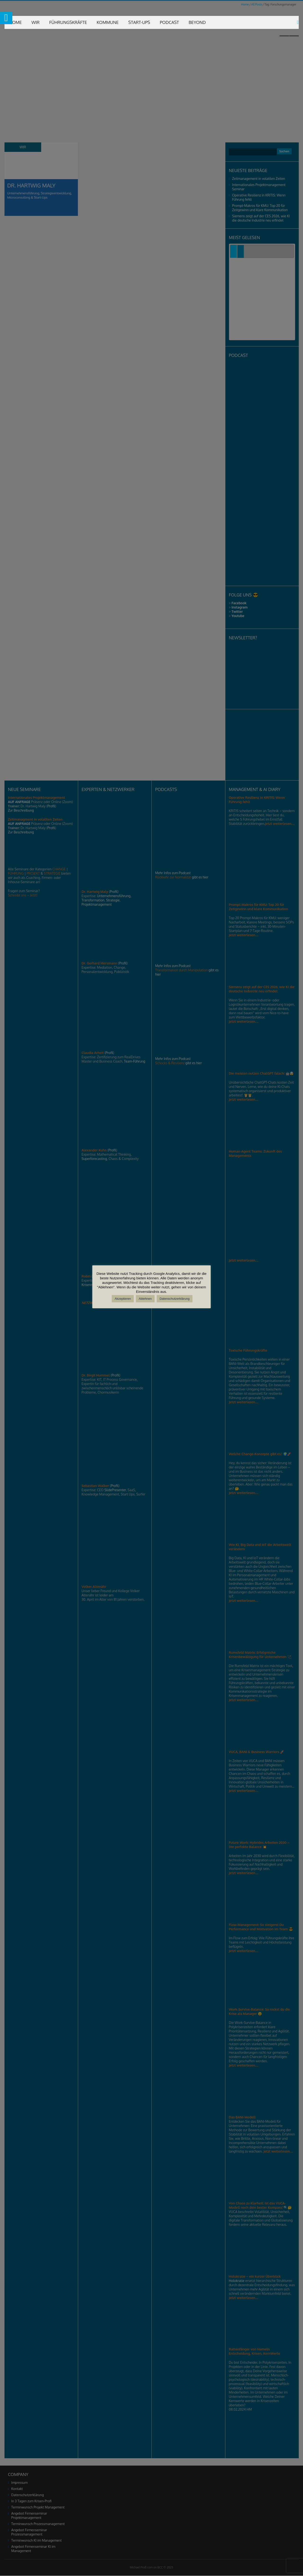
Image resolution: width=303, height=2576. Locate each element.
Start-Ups (139, 22)
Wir (35, 22)
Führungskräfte (68, 22)
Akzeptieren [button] (123, 1298)
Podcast (169, 22)
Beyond (197, 22)
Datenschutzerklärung (174, 1298)
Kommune (108, 22)
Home (15, 22)
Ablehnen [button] (145, 1298)
